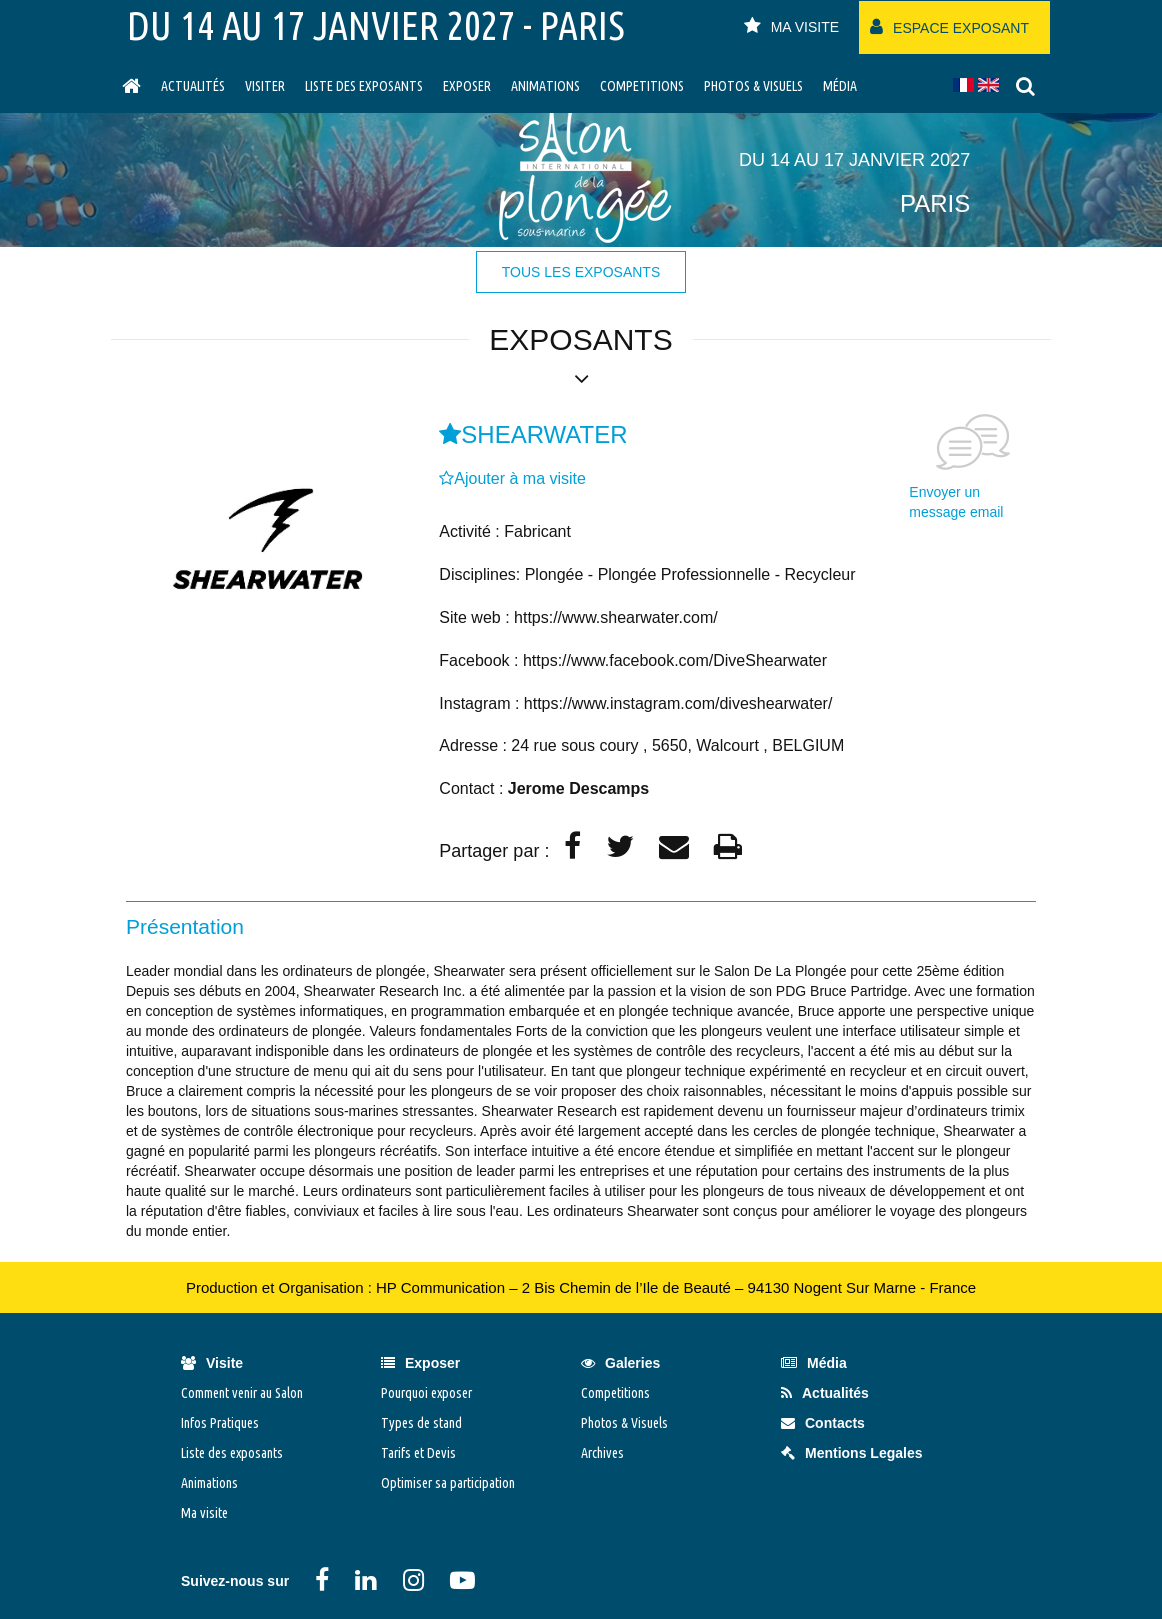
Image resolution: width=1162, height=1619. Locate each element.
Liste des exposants (364, 86)
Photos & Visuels (753, 86)
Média (840, 86)
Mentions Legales (851, 1453)
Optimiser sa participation (448, 1483)
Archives (602, 1453)
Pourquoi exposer (426, 1393)
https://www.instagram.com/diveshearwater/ (678, 703)
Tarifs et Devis (418, 1453)
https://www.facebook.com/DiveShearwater (675, 660)
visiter (265, 86)
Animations (545, 86)
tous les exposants (581, 272)
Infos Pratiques (220, 1423)
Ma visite (204, 1513)
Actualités (193, 86)
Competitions (642, 86)
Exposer (467, 86)
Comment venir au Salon (242, 1393)
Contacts (823, 1423)
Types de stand (421, 1423)
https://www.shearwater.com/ (616, 617)
